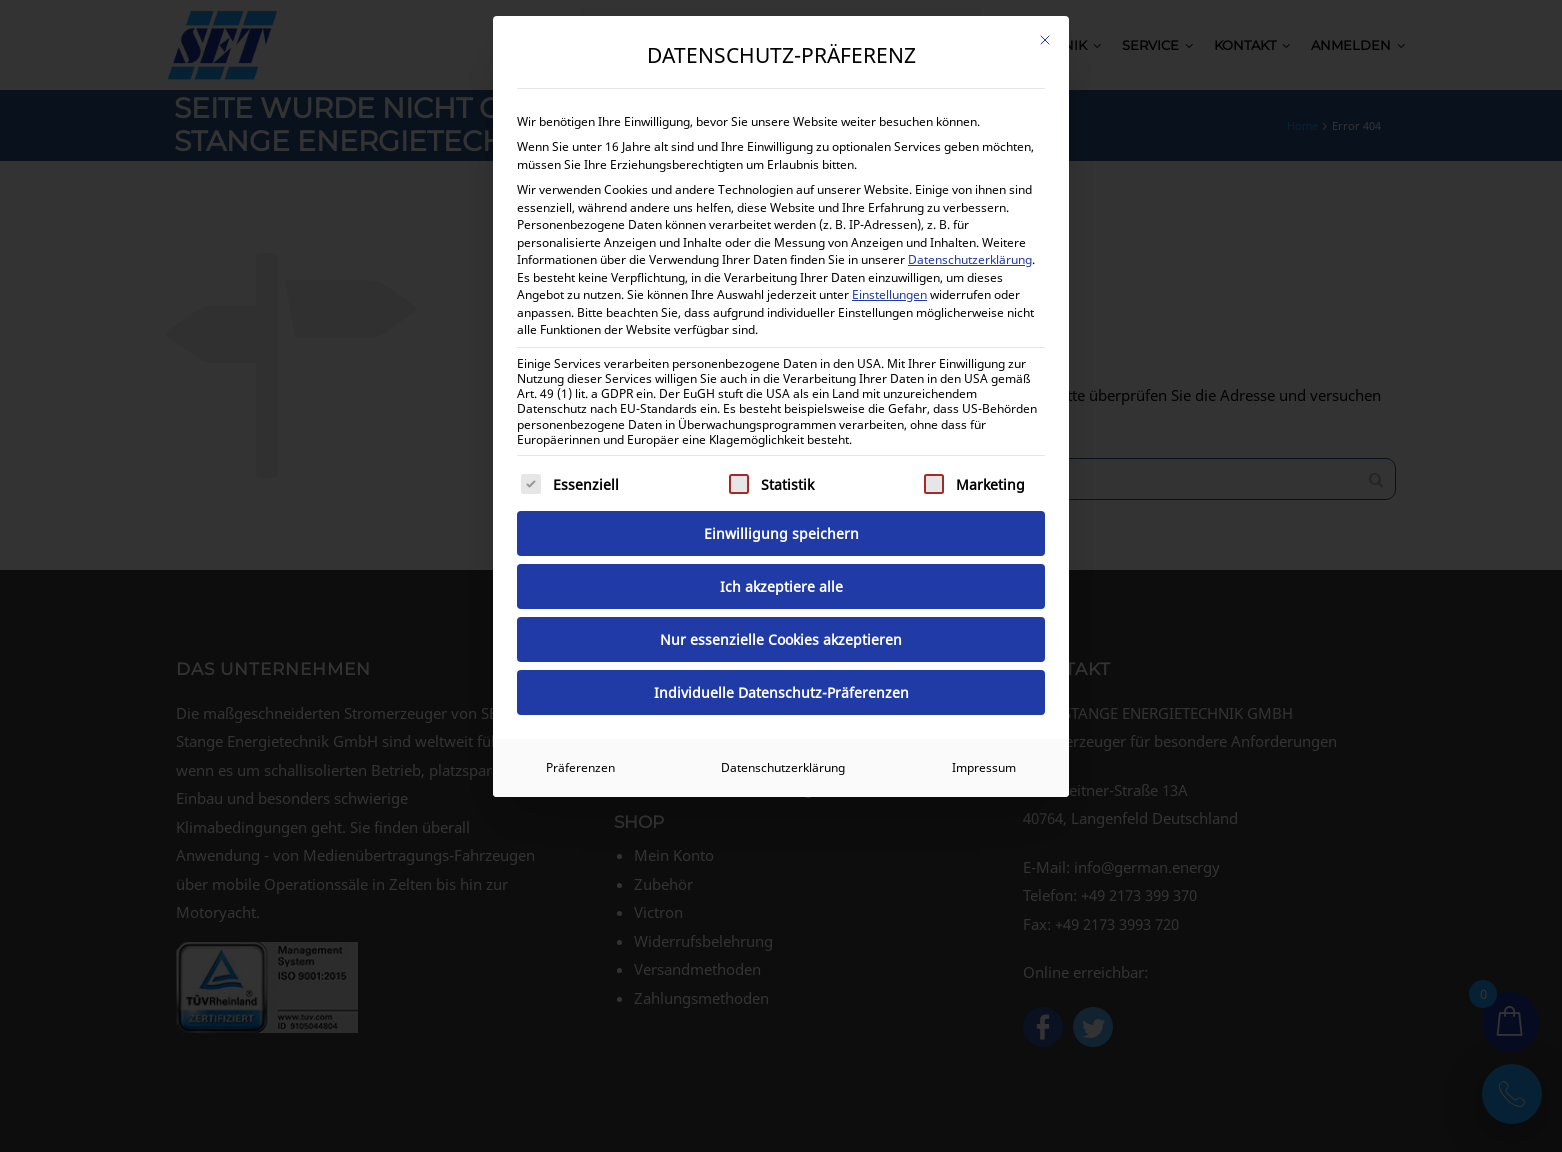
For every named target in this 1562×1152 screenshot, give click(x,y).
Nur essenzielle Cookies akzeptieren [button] (781, 639)
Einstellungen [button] (889, 294)
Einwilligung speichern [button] (781, 533)
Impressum (984, 767)
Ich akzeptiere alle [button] (781, 586)
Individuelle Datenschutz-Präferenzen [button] (781, 692)
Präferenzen (580, 767)
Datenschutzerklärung (970, 259)
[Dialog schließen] (1045, 40)
